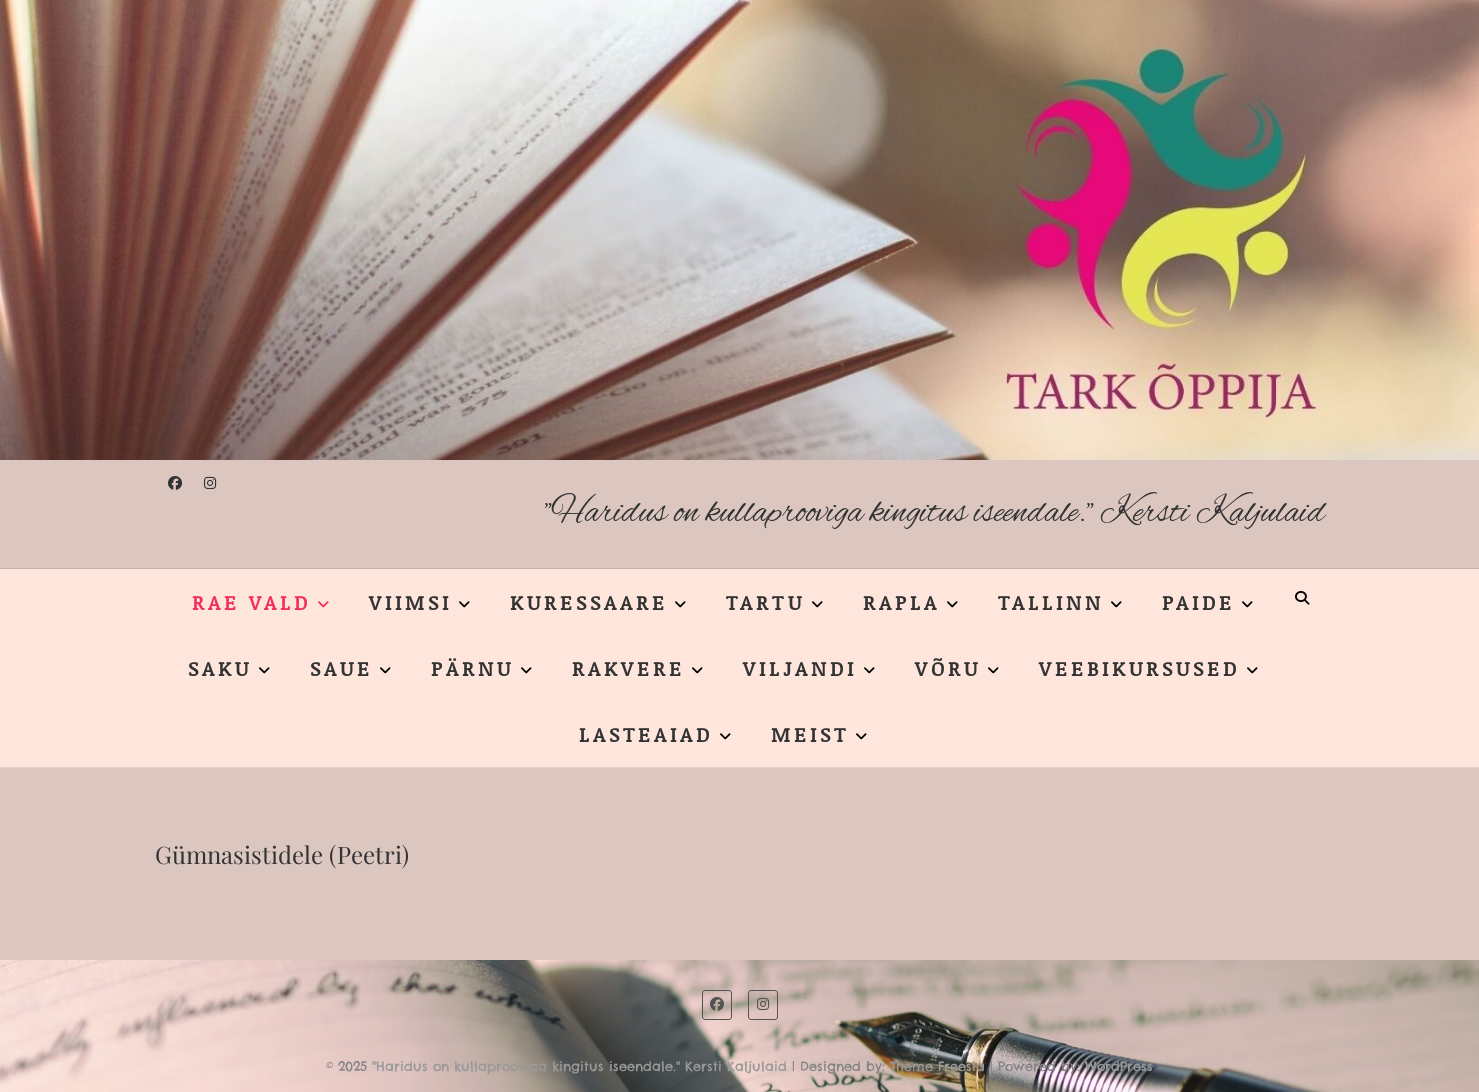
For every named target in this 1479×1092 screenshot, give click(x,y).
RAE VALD (251, 602)
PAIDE (1198, 602)
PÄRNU (472, 668)
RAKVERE (628, 668)
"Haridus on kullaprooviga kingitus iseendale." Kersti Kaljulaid (934, 513)
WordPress (1119, 1066)
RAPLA (901, 602)
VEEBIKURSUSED (1139, 668)
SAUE (341, 668)
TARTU (765, 602)
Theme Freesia (937, 1066)
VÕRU (948, 668)
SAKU (220, 668)
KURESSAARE (589, 602)
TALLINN (1051, 602)
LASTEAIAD (646, 734)
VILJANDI (800, 668)
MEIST (810, 734)
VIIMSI (410, 602)
